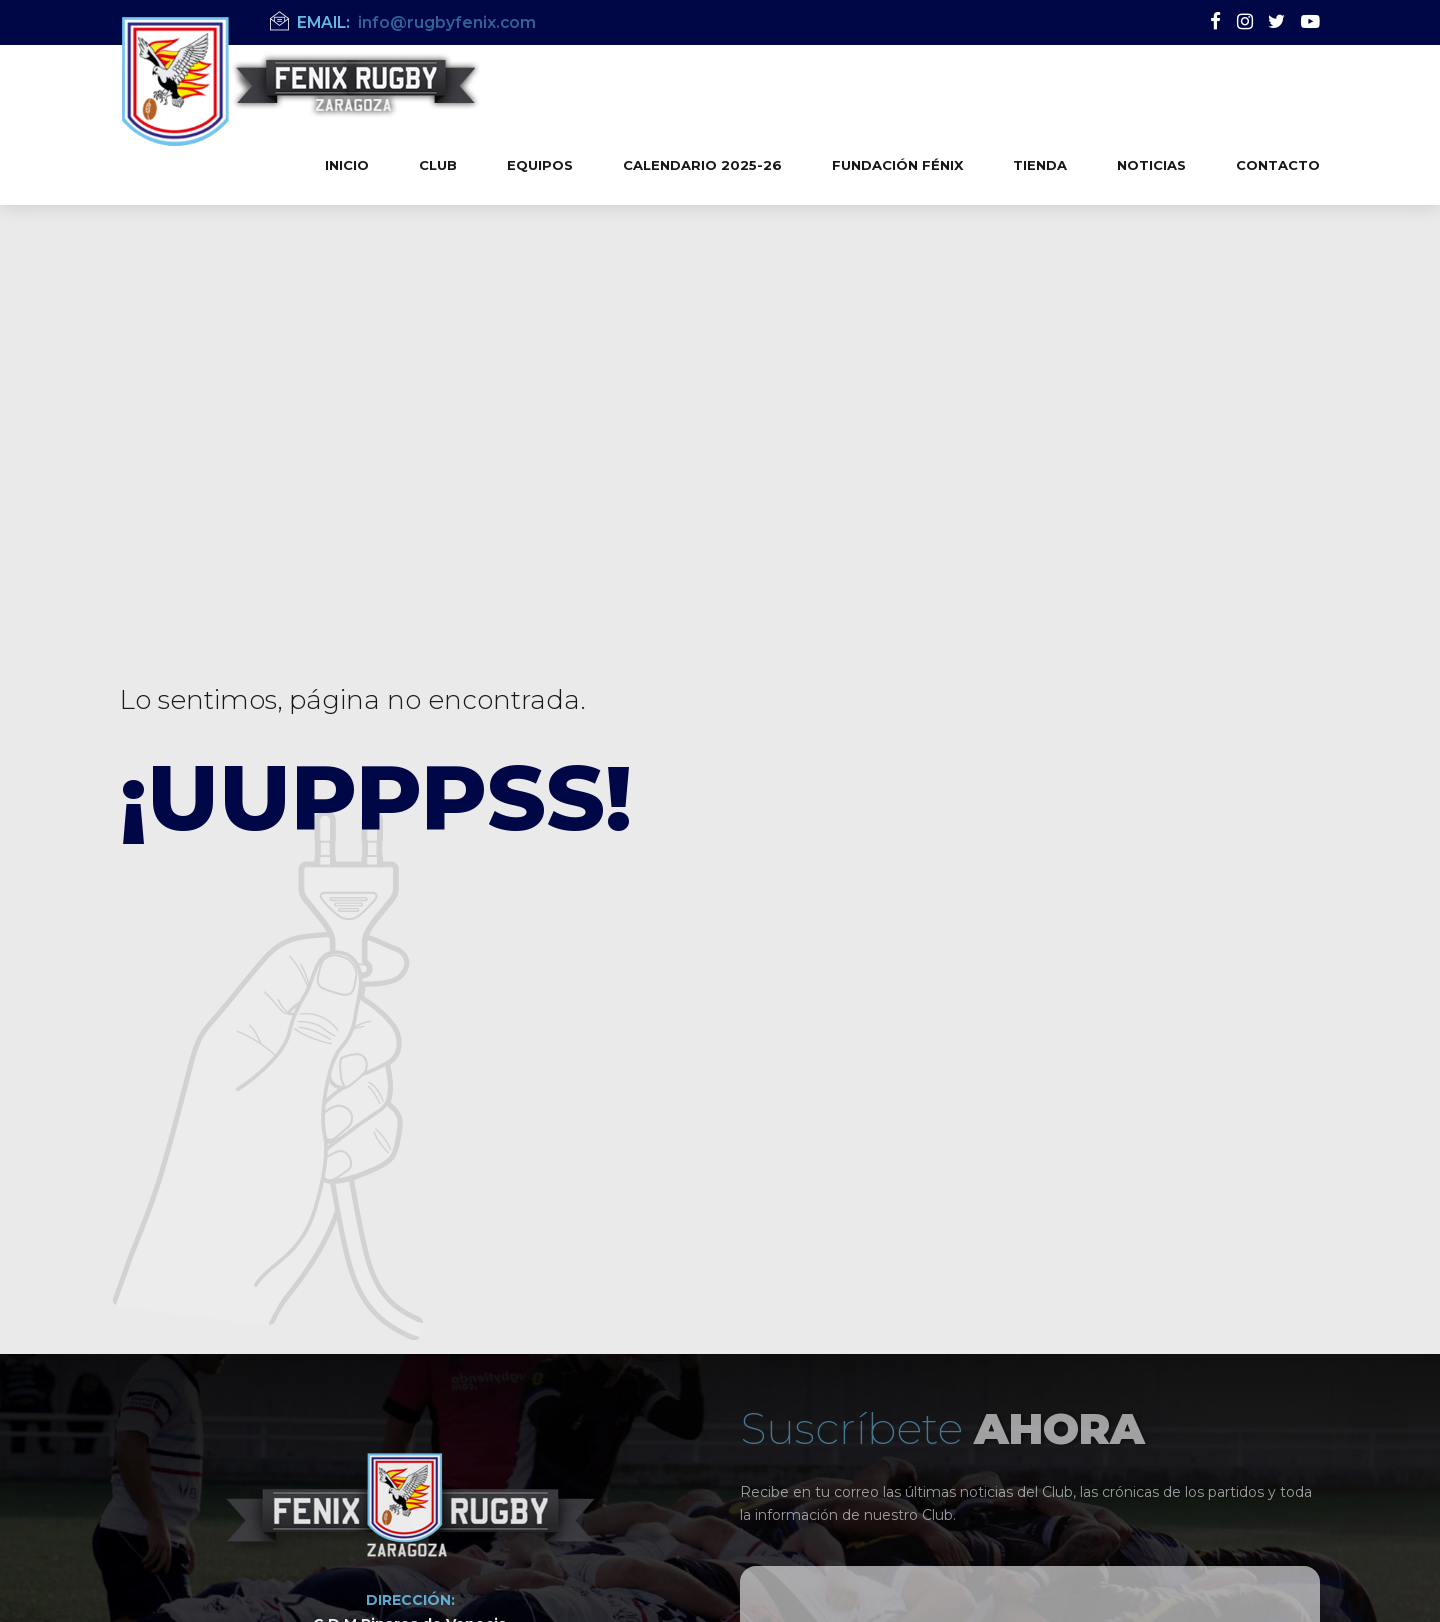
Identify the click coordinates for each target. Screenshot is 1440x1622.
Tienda (1040, 165)
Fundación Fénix (897, 165)
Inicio (347, 165)
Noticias (1151, 165)
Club (438, 165)
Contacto (1278, 165)
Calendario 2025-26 (702, 165)
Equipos (540, 165)
